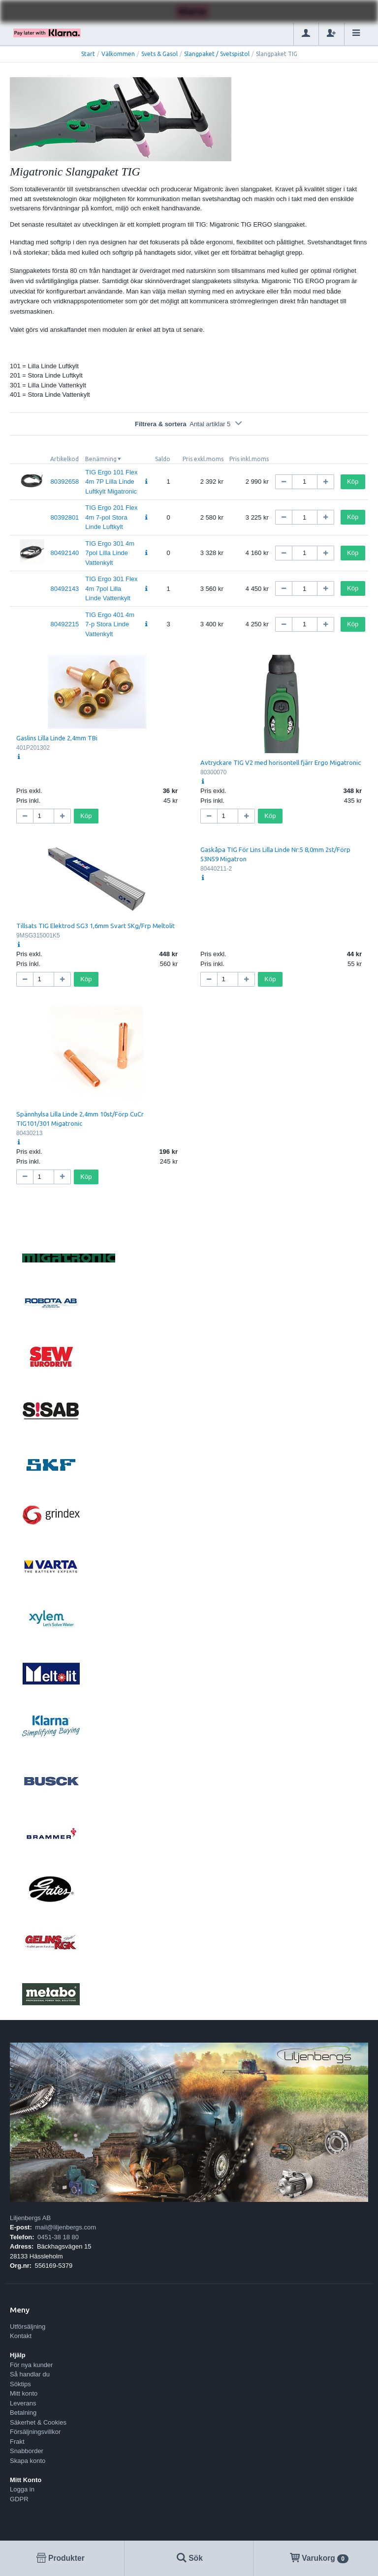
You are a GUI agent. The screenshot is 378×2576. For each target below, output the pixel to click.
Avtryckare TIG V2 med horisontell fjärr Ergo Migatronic (280, 762)
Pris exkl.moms (203, 459)
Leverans (23, 2403)
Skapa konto (27, 2460)
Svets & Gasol (159, 54)
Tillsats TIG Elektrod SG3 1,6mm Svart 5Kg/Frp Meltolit (95, 925)
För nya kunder (31, 2365)
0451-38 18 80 (58, 2237)
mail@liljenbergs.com (65, 2227)
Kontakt (21, 2336)
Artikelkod (64, 459)
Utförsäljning (27, 2326)
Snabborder (26, 2451)
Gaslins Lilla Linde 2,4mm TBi (56, 737)
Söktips (20, 2384)
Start (88, 54)
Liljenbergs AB (30, 2218)
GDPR (19, 2499)
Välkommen (118, 54)
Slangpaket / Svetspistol (217, 54)
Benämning (101, 459)
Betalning (23, 2412)
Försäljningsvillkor (35, 2431)
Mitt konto (23, 2393)
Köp (352, 481)
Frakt (17, 2441)
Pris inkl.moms (249, 459)
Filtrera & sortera (189, 424)
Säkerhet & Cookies (38, 2422)
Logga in (22, 2489)
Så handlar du (30, 2374)
